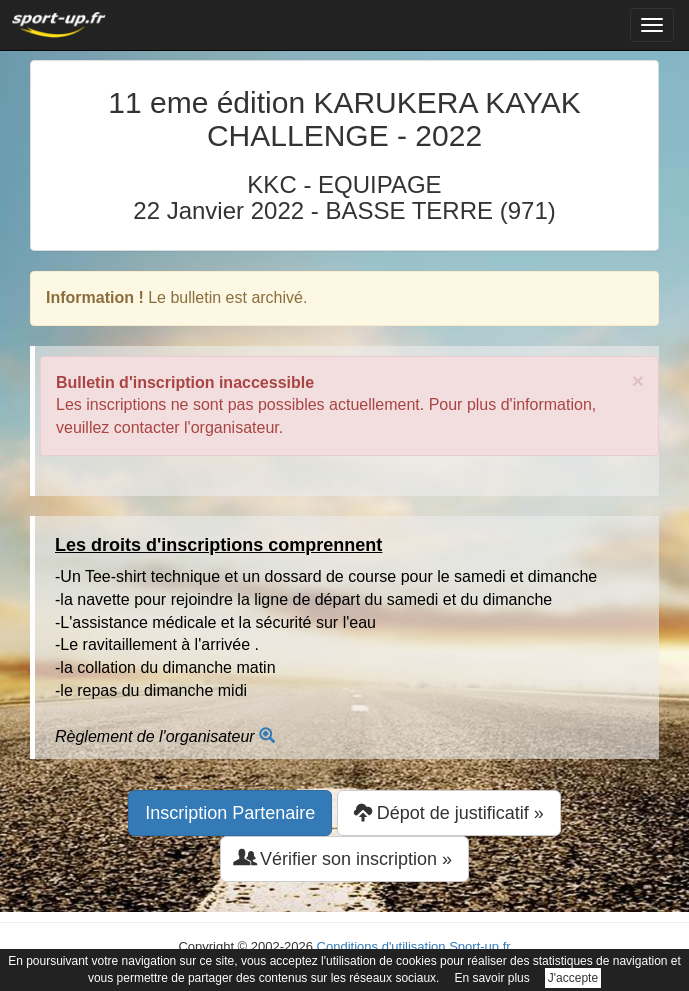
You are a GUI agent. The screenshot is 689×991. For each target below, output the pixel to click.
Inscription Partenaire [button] (230, 813)
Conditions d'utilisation (381, 946)
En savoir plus (491, 978)
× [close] (638, 380)
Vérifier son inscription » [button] (344, 858)
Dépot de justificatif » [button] (449, 812)
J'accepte (573, 978)
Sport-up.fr (479, 946)
